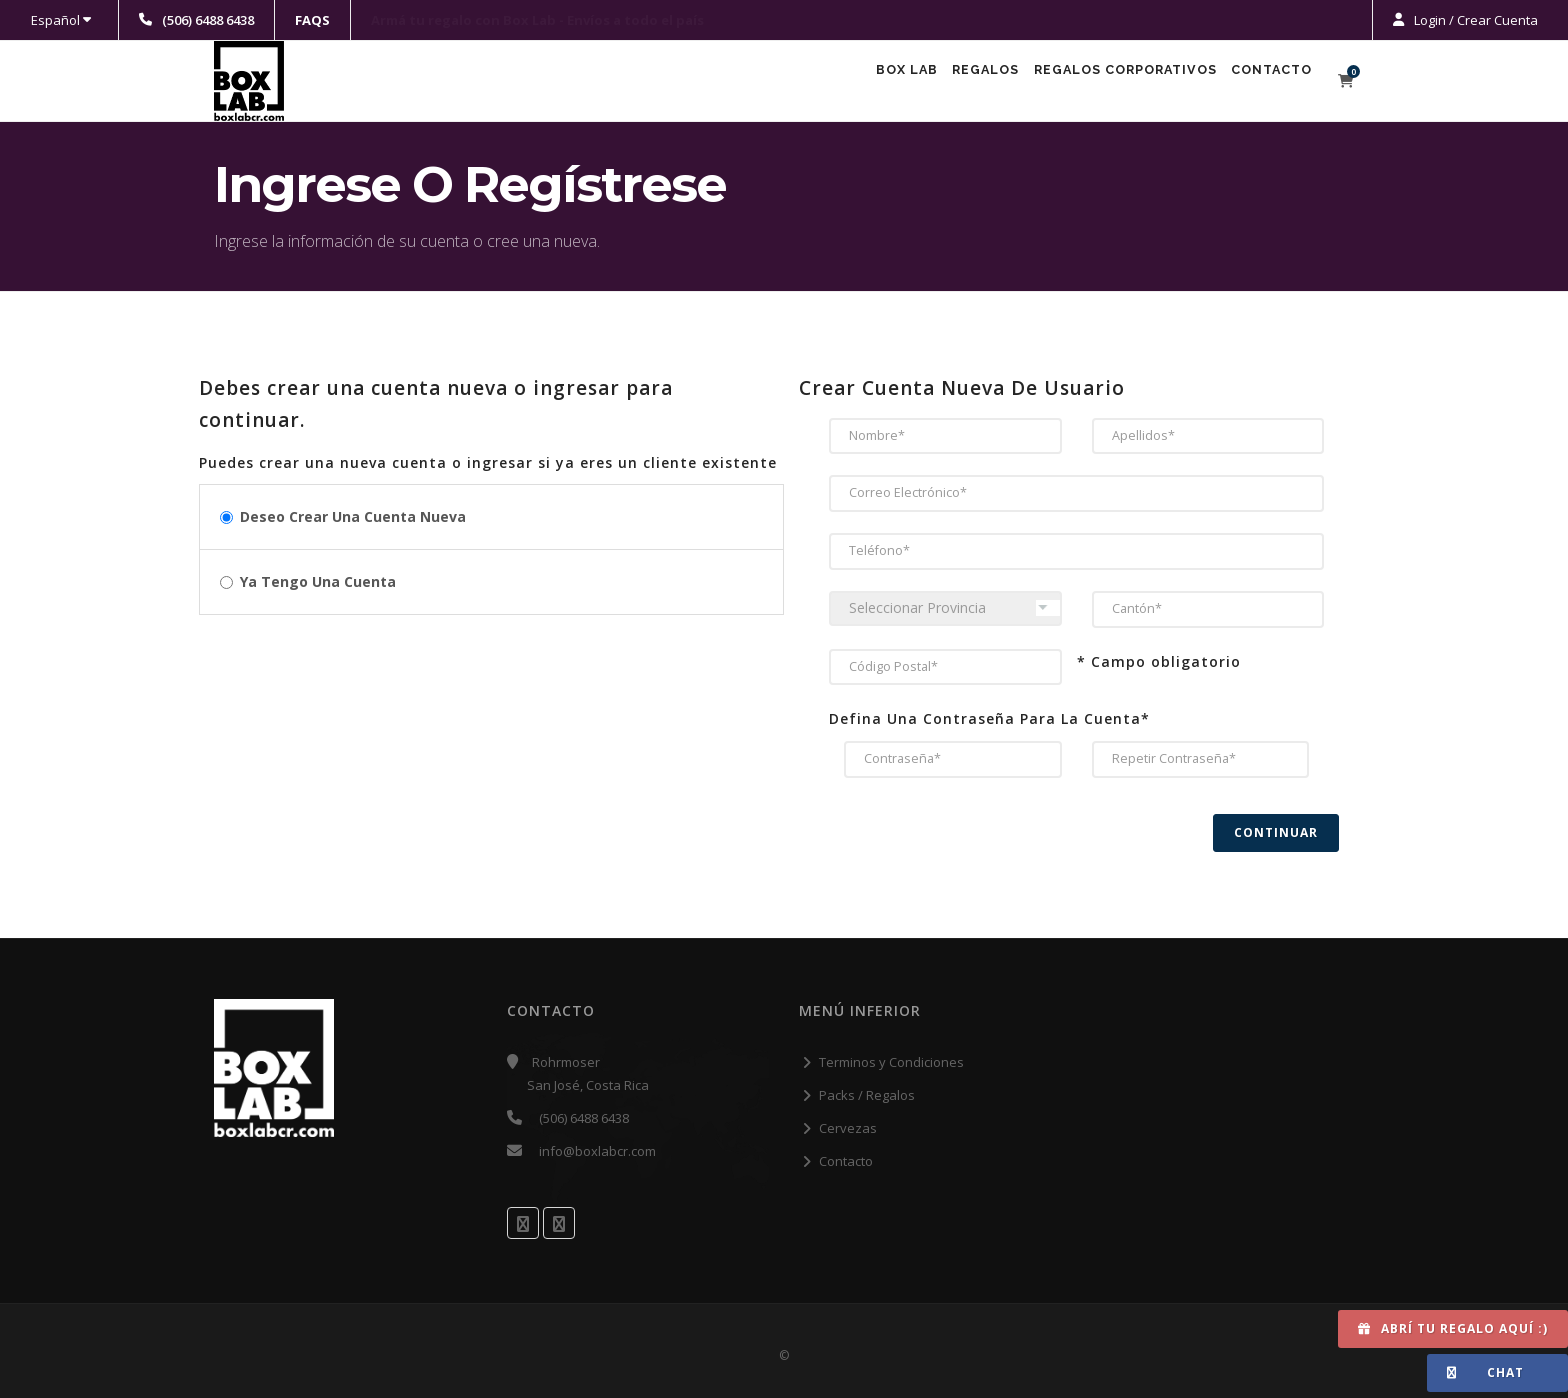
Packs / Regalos (867, 1095)
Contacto (1263, 82)
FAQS (312, 20)
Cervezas (848, 1128)
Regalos (939, 82)
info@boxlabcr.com (597, 1151)
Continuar (1276, 832)
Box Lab (841, 82)
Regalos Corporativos (1098, 82)
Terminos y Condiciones (891, 1062)
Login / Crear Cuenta (1474, 20)
